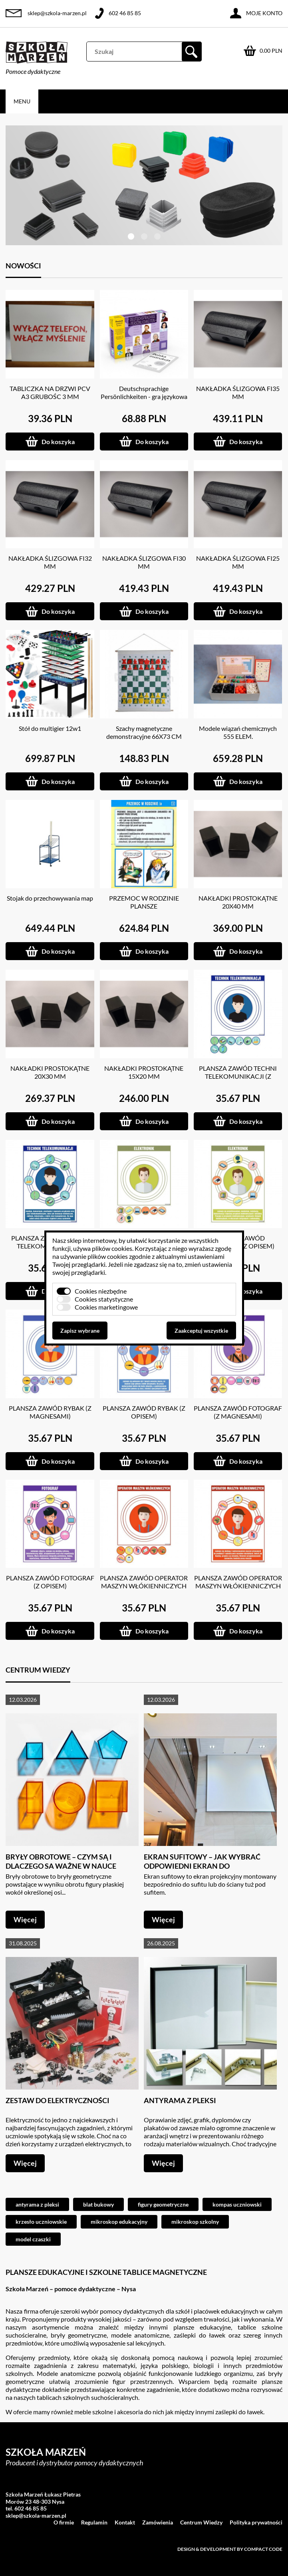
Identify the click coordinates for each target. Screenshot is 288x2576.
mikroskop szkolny (195, 2221)
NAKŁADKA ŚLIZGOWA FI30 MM (144, 562)
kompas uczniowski (237, 2204)
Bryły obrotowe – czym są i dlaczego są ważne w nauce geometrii (61, 1865)
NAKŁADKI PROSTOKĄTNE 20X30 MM (49, 1072)
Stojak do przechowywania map (50, 898)
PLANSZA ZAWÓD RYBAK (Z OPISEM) (144, 1412)
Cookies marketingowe (106, 1307)
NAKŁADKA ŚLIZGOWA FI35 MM (238, 392)
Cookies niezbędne (101, 1291)
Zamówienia (157, 2522)
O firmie (64, 2522)
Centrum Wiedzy (201, 2522)
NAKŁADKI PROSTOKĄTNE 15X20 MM (143, 1072)
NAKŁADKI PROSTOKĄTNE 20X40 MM (238, 902)
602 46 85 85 (125, 13)
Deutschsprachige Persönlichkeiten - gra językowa (144, 392)
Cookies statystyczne (104, 1299)
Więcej (25, 1919)
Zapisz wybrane (79, 1330)
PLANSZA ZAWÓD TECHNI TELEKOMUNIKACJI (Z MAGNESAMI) (238, 1076)
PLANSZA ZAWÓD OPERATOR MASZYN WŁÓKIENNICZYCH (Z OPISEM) (238, 1586)
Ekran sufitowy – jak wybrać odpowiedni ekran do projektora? (202, 1865)
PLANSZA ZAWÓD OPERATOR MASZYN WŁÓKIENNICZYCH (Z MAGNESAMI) (144, 1586)
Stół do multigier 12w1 (50, 728)
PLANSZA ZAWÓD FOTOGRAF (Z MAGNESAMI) (238, 1412)
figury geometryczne (163, 2204)
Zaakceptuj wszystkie (201, 1330)
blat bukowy (98, 2204)
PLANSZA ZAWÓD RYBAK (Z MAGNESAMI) (50, 1412)
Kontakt (125, 2522)
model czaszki (33, 2239)
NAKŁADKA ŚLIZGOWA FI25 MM (238, 562)
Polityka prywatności (256, 2522)
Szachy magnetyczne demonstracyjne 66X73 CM (144, 732)
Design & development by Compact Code (229, 2549)
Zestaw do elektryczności (57, 2100)
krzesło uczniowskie (41, 2221)
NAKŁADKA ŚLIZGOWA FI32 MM (50, 562)
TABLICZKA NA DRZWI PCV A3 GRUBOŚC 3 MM (50, 392)
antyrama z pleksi (37, 2204)
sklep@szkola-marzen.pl (57, 13)
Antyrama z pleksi (180, 2100)
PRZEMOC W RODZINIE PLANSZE (144, 902)
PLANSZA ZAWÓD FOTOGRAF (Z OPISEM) (50, 1582)
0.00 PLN (271, 50)
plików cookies (112, 1248)
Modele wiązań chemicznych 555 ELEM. (238, 732)
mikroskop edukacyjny (119, 2221)
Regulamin (94, 2522)
